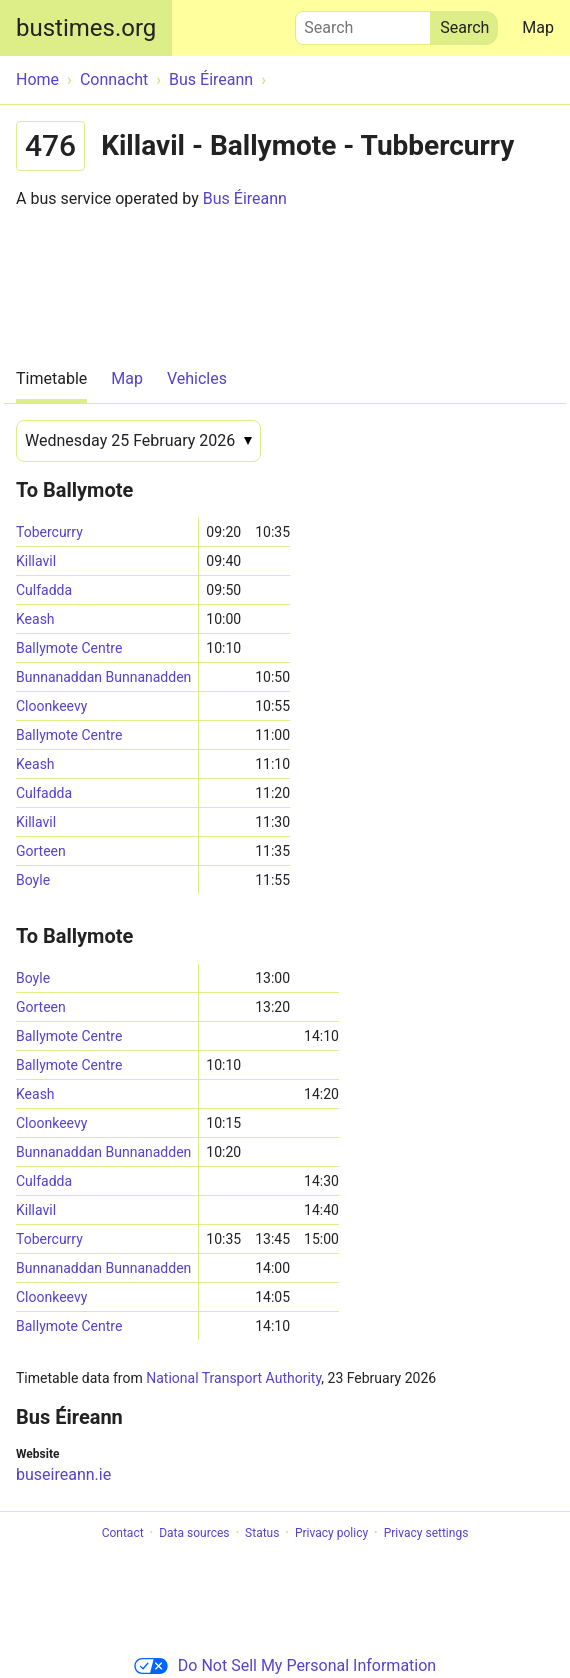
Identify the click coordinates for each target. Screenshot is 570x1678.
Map (538, 27)
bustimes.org (86, 28)
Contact (123, 1533)
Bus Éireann (245, 198)
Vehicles (197, 378)
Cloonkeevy (51, 706)
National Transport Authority (233, 1378)
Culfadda (44, 590)
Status (262, 1533)
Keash (35, 619)
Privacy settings (426, 1533)
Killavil (36, 561)
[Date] (138, 441)
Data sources (194, 1533)
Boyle (33, 880)
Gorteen (41, 851)
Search (363, 23)
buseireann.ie (63, 1474)
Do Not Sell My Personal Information (285, 1665)
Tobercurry (49, 532)
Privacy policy (331, 1533)
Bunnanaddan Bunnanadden (103, 677)
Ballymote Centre (69, 648)
